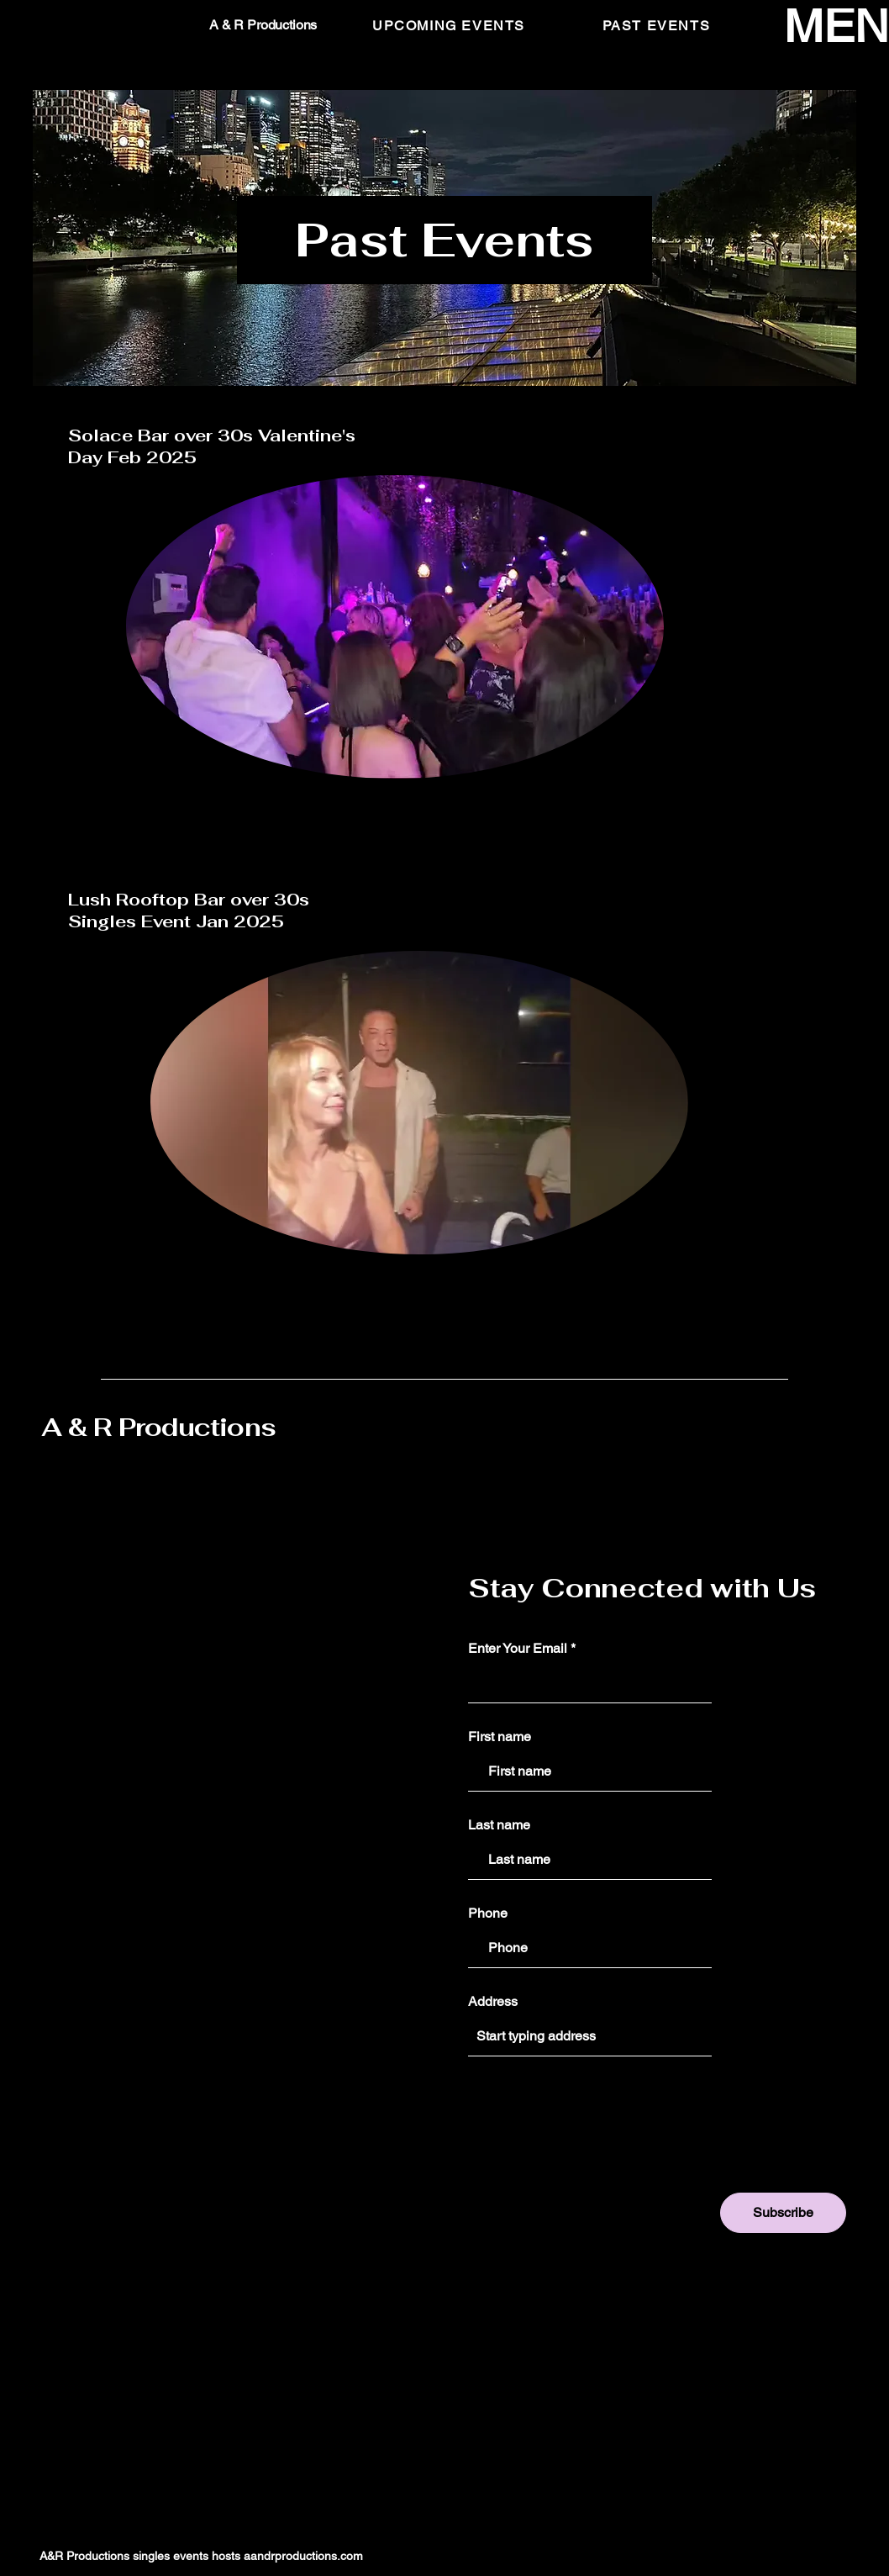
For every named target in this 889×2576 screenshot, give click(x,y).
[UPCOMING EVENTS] (450, 25)
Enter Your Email (517, 1648)
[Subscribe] (783, 2213)
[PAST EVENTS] (657, 25)
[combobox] (590, 2036)
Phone (488, 1913)
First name (499, 1737)
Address (493, 2002)
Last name (499, 1825)
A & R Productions (158, 1427)
